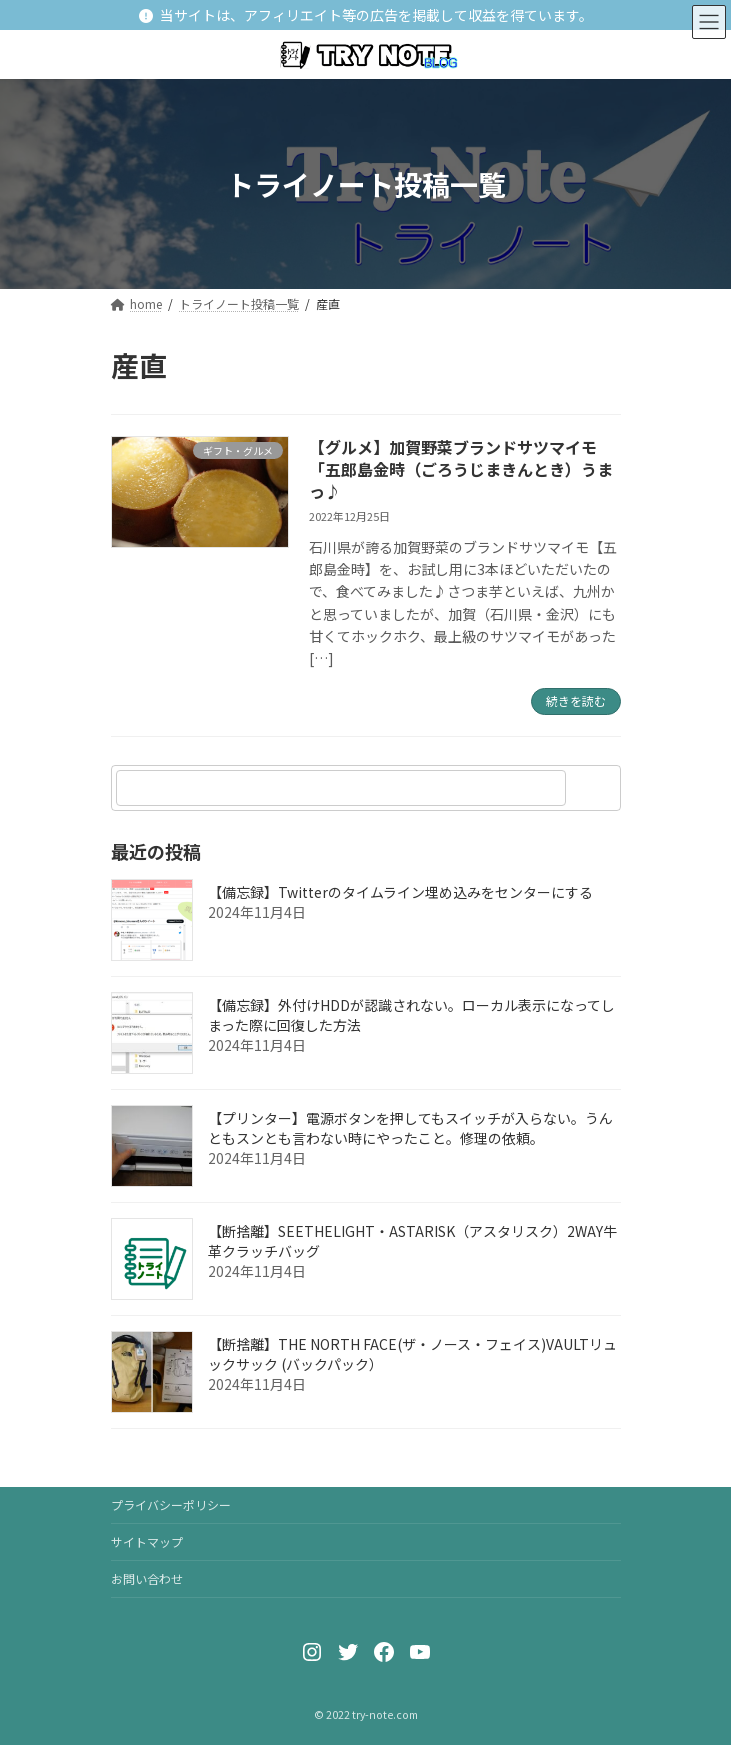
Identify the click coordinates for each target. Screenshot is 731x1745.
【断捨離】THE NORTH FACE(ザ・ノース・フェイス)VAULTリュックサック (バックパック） (412, 1354)
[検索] (596, 788)
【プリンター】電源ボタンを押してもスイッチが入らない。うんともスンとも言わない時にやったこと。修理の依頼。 (410, 1128)
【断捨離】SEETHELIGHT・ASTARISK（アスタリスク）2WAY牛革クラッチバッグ (412, 1241)
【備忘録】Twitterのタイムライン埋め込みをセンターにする (400, 892)
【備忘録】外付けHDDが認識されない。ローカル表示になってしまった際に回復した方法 (411, 1015)
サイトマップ (147, 1541)
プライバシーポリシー (171, 1504)
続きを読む (576, 700)
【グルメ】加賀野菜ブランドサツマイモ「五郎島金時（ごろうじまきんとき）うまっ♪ (461, 469)
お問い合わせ (147, 1578)
